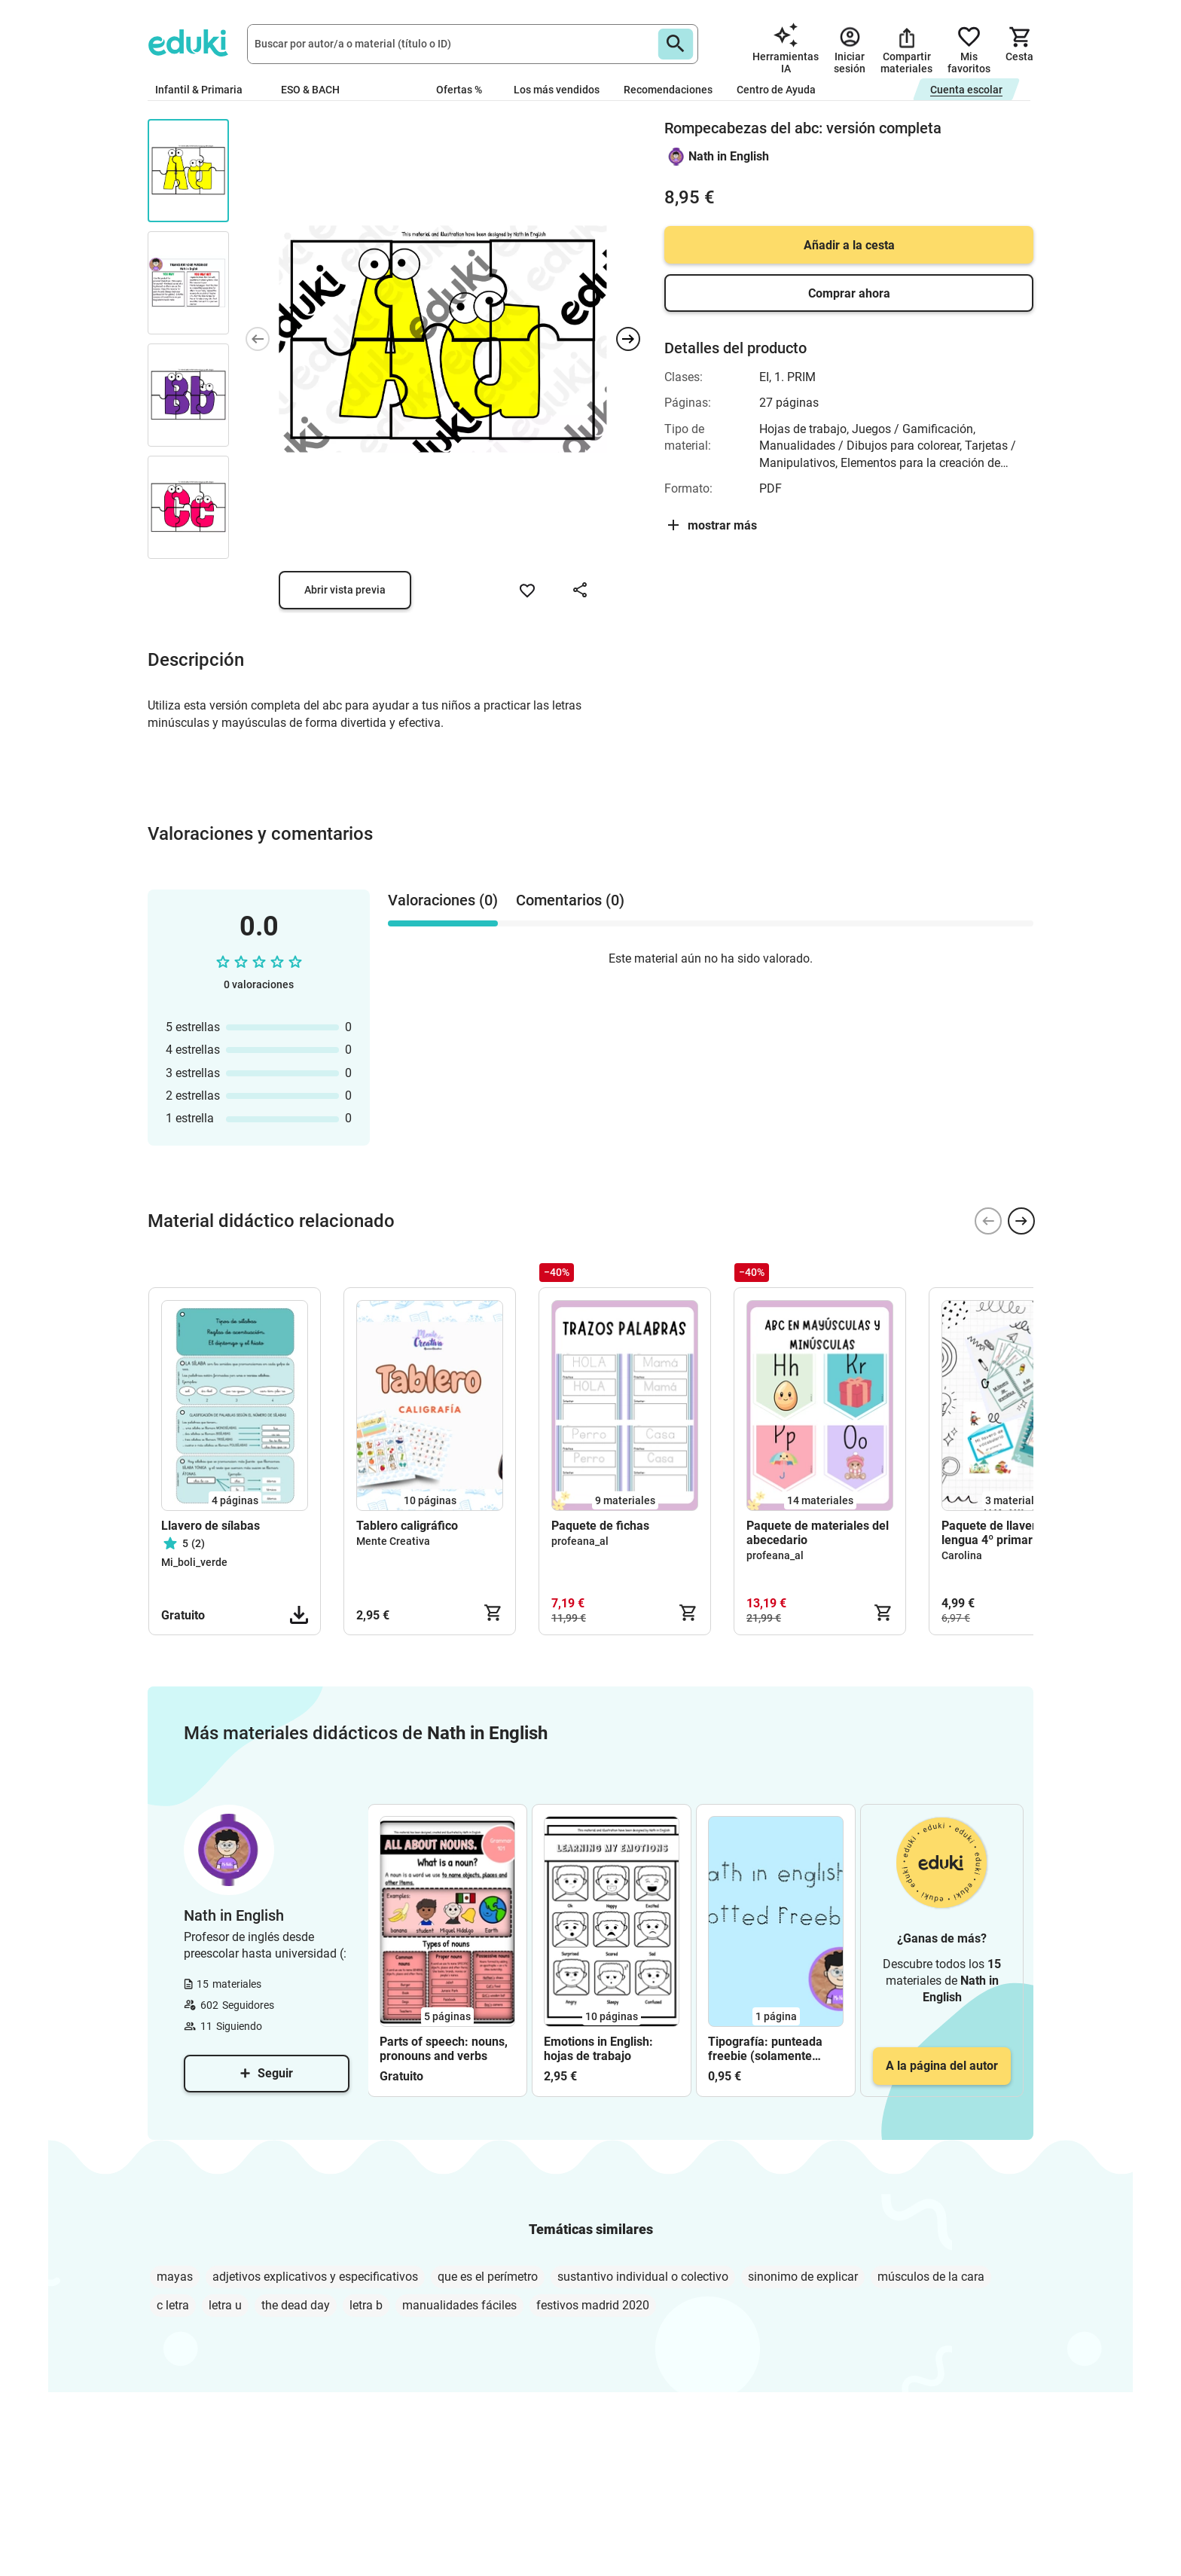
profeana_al (580, 1541)
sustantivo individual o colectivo (642, 2276)
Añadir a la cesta (849, 245)
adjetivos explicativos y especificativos (315, 2276)
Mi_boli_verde (194, 1562)
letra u (225, 2305)
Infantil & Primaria (206, 90)
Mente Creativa (393, 1541)
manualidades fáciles (459, 2305)
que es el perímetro (488, 2276)
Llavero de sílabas (210, 1525)
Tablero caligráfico (407, 1525)
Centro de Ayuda (776, 90)
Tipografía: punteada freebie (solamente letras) (765, 2048)
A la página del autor (942, 2066)
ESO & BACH (316, 90)
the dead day (295, 2305)
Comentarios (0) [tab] (570, 900)
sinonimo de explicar (803, 2276)
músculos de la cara (930, 2276)
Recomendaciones (668, 90)
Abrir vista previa (345, 590)
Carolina (961, 1555)
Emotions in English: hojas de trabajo (598, 2048)
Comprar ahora (849, 293)
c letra (173, 2305)
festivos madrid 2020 (592, 2305)
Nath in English (728, 156)
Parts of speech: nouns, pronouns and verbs (444, 2048)
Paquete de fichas (600, 1525)
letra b (366, 2305)
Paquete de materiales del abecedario (817, 1532)
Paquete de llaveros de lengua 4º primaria (1003, 1532)
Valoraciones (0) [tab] (443, 900)
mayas (175, 2276)
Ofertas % (459, 90)
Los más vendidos (557, 90)
